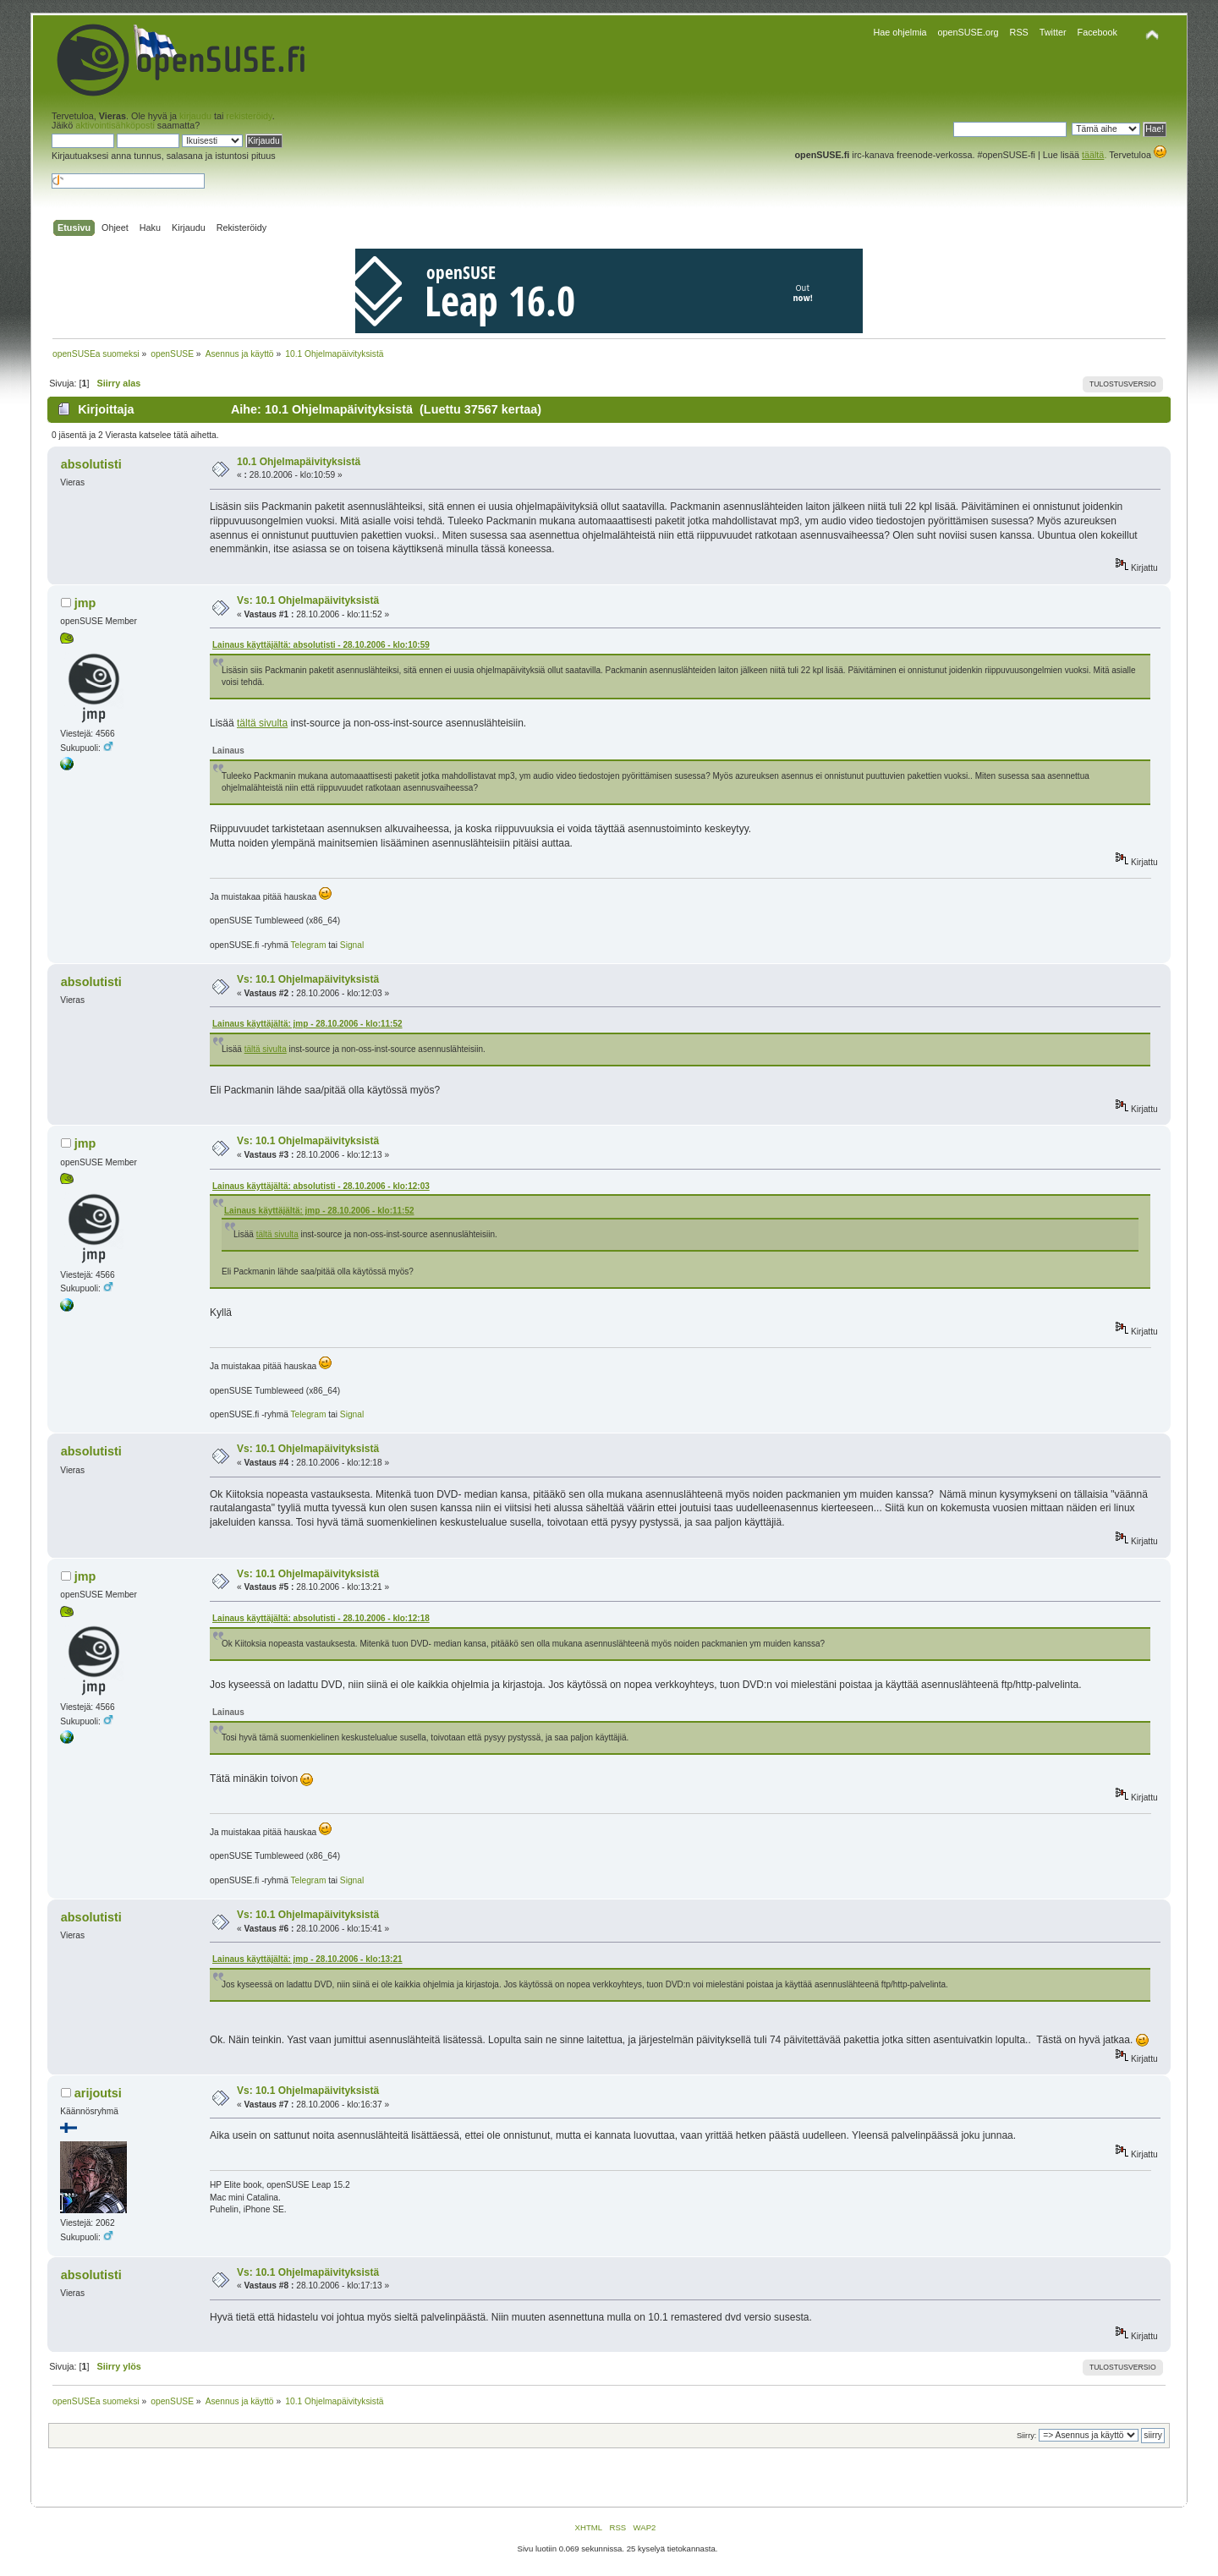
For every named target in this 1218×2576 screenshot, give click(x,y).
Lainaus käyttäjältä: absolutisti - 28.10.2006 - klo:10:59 (321, 644)
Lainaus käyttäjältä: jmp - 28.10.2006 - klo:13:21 (307, 1959)
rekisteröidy (249, 116)
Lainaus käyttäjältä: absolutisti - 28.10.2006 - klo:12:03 (321, 1186)
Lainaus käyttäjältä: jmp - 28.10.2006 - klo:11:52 (307, 1023)
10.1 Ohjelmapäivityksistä (298, 462)
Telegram (308, 945)
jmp (85, 603)
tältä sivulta (262, 723)
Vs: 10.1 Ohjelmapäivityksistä (308, 600)
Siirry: (1026, 2435)
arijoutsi (98, 2093)
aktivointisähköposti (115, 125)
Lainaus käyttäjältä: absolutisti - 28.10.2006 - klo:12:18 (321, 1618)
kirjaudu (195, 116)
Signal (352, 945)
